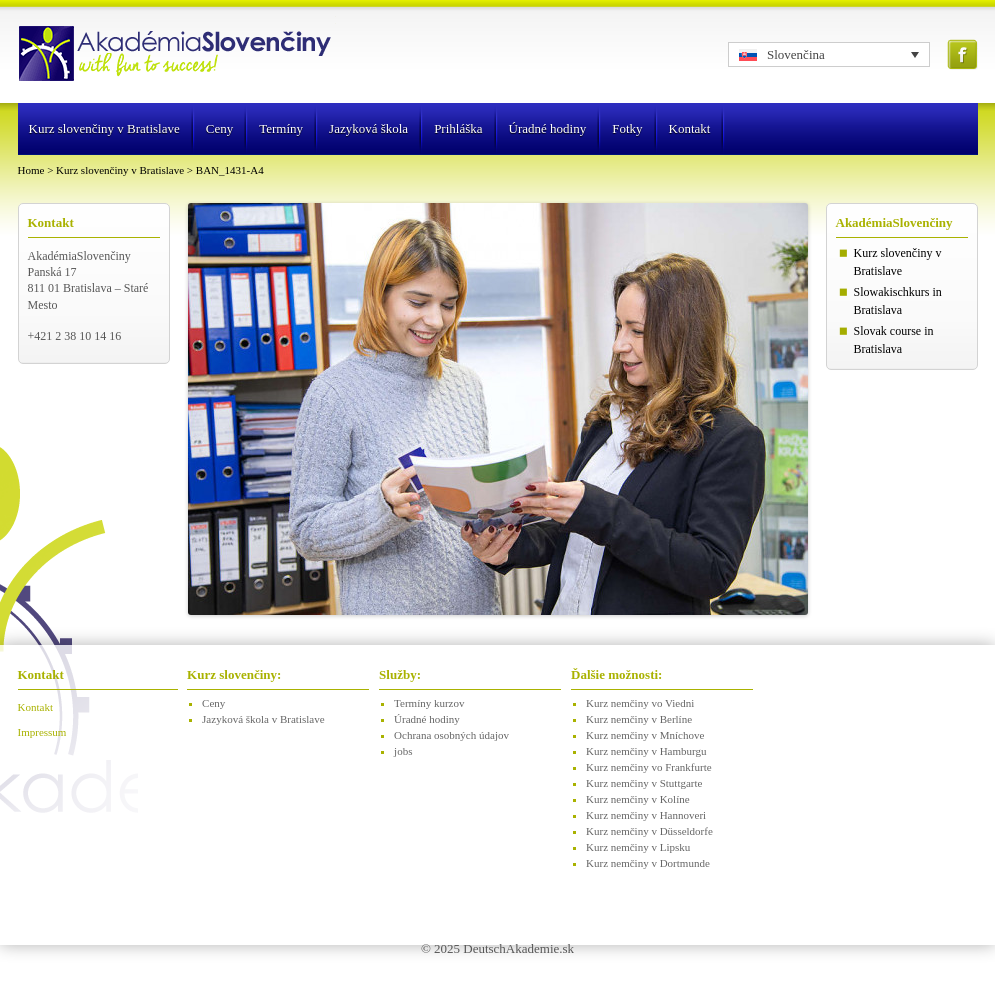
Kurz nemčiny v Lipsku (638, 847)
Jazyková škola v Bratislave (263, 719)
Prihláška (458, 128)
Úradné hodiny (548, 128)
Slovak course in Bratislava (894, 340)
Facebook (962, 54)
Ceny (219, 128)
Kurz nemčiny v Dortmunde (648, 863)
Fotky (627, 128)
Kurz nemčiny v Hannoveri (646, 815)
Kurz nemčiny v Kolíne (638, 799)
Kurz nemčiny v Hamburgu (646, 751)
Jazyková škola (368, 128)
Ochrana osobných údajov (451, 735)
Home (31, 170)
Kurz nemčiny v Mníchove (645, 735)
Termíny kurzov (429, 703)
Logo (177, 55)
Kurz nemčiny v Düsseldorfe (649, 831)
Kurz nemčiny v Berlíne (639, 719)
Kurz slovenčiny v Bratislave (104, 128)
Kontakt (690, 128)
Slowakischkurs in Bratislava (898, 301)
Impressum (42, 732)
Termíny (281, 128)
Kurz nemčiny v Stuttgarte (644, 783)
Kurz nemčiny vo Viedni (640, 703)
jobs (403, 751)
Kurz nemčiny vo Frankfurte (649, 767)
